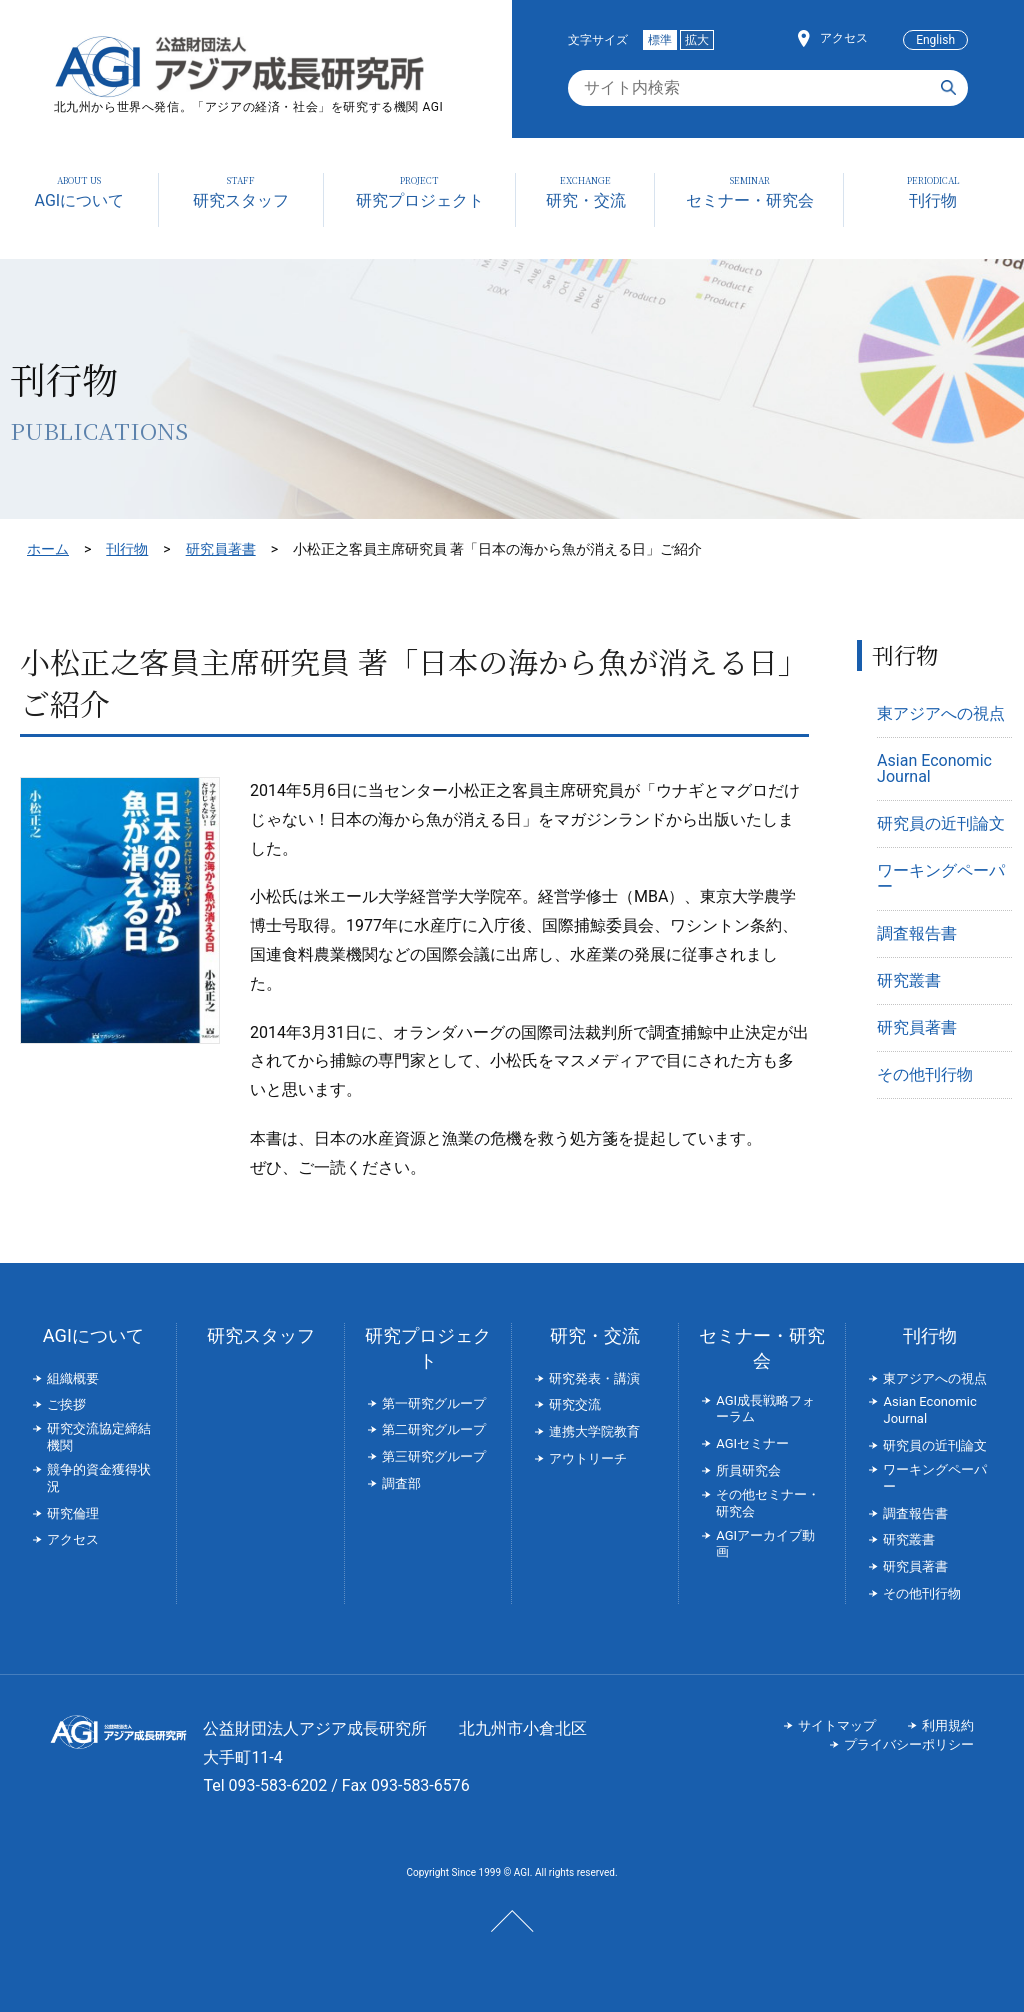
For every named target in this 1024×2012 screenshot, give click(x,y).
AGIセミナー (752, 1443)
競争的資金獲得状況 (99, 1478)
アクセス (844, 38)
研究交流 (575, 1404)
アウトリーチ (588, 1458)
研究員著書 (221, 549)
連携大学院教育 (594, 1431)
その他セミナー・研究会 (768, 1503)
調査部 (401, 1483)
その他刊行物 (925, 1074)
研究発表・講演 (594, 1378)
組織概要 (73, 1378)
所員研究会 (748, 1470)
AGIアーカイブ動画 (765, 1544)
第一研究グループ (434, 1403)
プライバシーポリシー (909, 1744)
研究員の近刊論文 (941, 823)
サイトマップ (837, 1725)
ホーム (48, 549)
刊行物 (127, 549)
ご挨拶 (66, 1404)
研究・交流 (595, 1335)
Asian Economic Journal (934, 768)
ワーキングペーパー (941, 878)
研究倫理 (73, 1513)
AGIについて (93, 1335)
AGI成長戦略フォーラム (765, 1409)
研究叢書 (909, 980)
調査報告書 (917, 933)
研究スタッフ (261, 1335)
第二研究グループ (434, 1429)
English (935, 40)
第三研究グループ (434, 1456)
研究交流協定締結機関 (99, 1437)
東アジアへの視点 (941, 713)
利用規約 (948, 1725)
